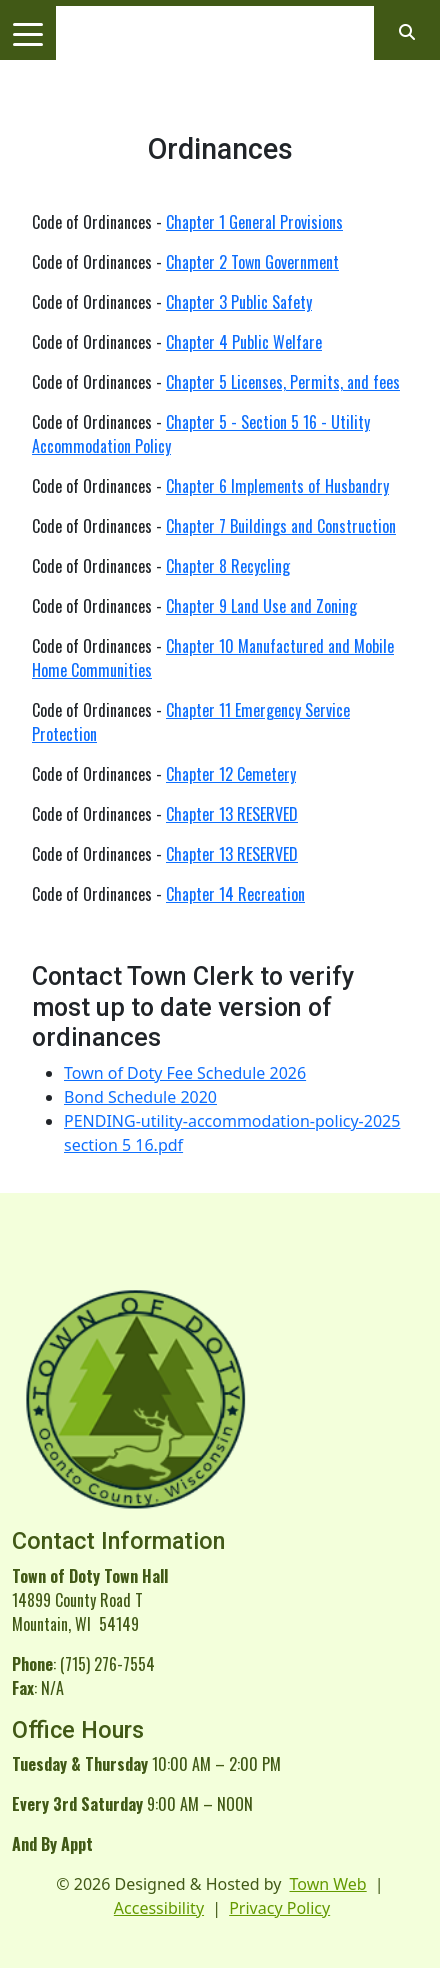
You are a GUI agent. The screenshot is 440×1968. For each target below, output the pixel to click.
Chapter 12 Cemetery (231, 774)
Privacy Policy (279, 1908)
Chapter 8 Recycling (228, 566)
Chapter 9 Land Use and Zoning (261, 606)
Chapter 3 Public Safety (239, 302)
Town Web (328, 1884)
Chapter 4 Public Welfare (244, 342)
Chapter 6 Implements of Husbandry (277, 486)
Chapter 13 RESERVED (232, 814)
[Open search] (407, 32)
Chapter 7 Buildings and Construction (281, 526)
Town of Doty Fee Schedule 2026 (185, 1073)
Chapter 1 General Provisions (254, 222)
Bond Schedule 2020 (140, 1097)
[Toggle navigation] (28, 33)
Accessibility (159, 1908)
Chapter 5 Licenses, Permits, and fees (283, 382)
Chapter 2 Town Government (252, 262)
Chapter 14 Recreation (235, 894)
